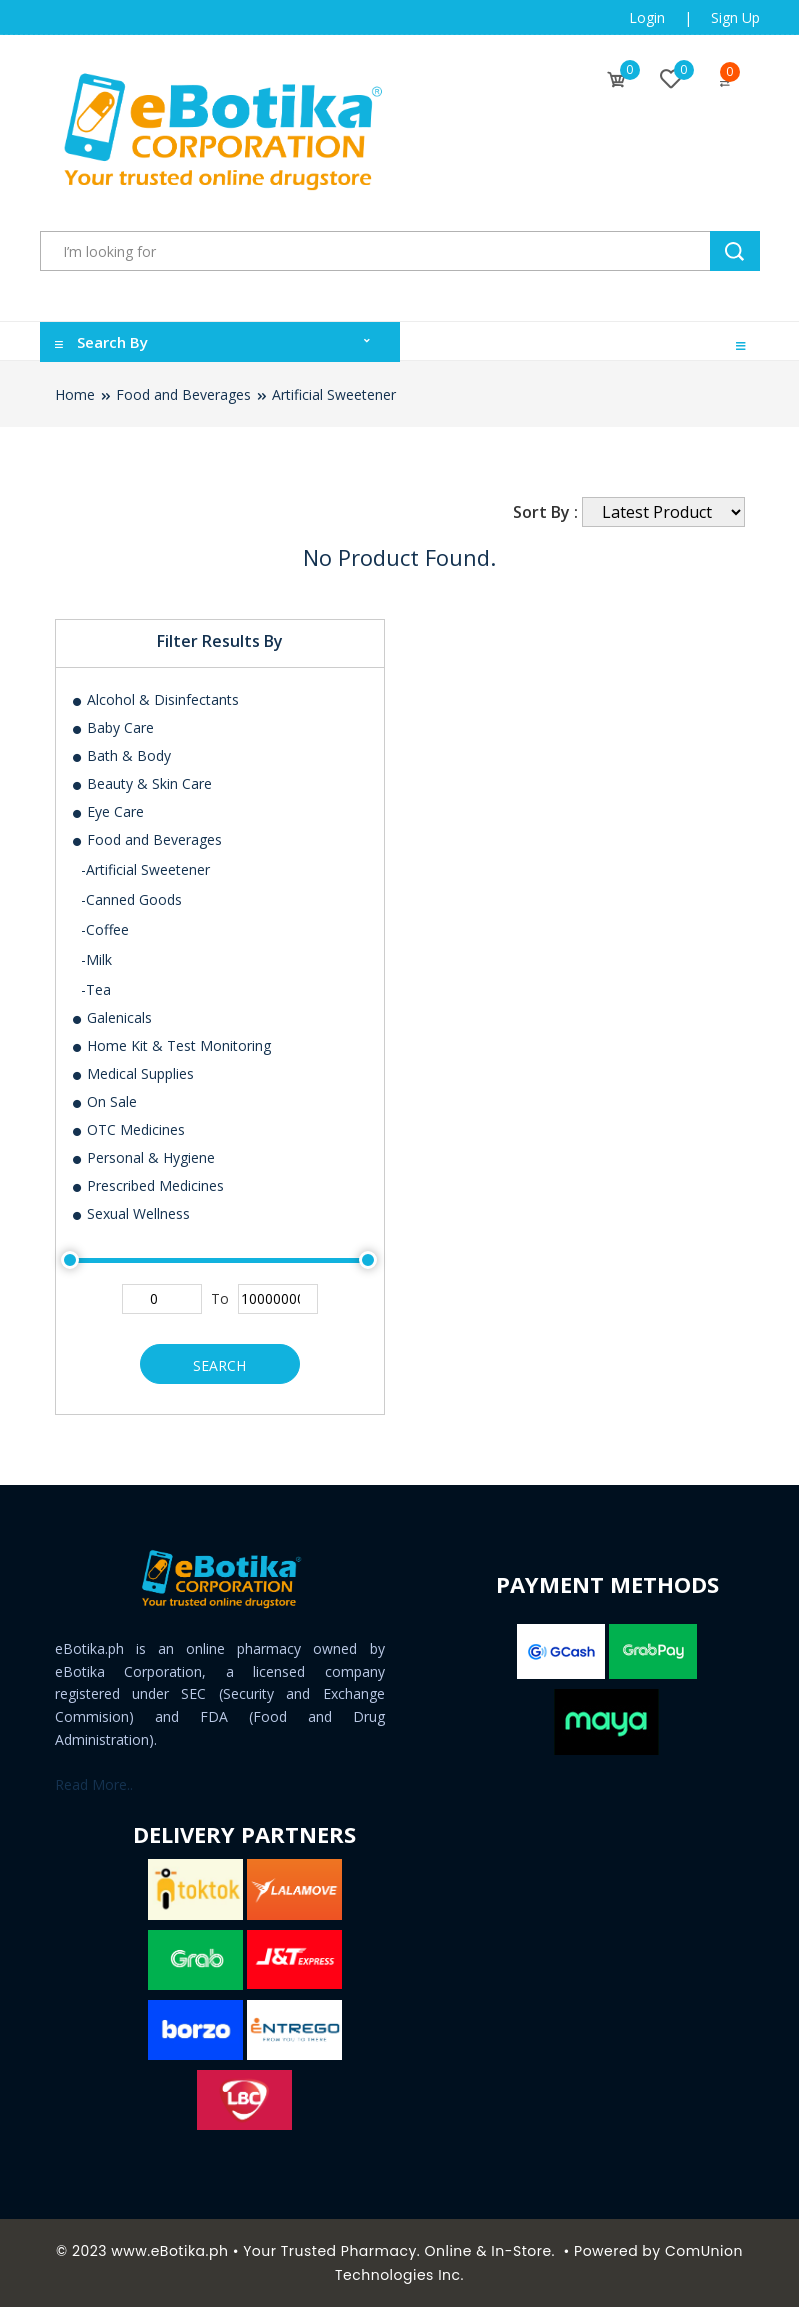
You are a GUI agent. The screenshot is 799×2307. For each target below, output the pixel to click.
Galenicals (111, 1017)
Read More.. (94, 1784)
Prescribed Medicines (147, 1185)
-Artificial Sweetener (145, 869)
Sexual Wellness (130, 1213)
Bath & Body (121, 755)
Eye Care (107, 811)
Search (219, 1365)
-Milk (96, 959)
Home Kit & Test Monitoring (171, 1045)
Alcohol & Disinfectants (155, 699)
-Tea (96, 989)
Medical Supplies (132, 1073)
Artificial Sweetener (334, 394)
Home (75, 394)
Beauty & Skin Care (141, 783)
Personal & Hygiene (143, 1157)
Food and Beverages (183, 394)
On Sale (104, 1101)
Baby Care (112, 727)
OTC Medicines (128, 1129)
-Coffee (105, 929)
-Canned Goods (131, 899)
